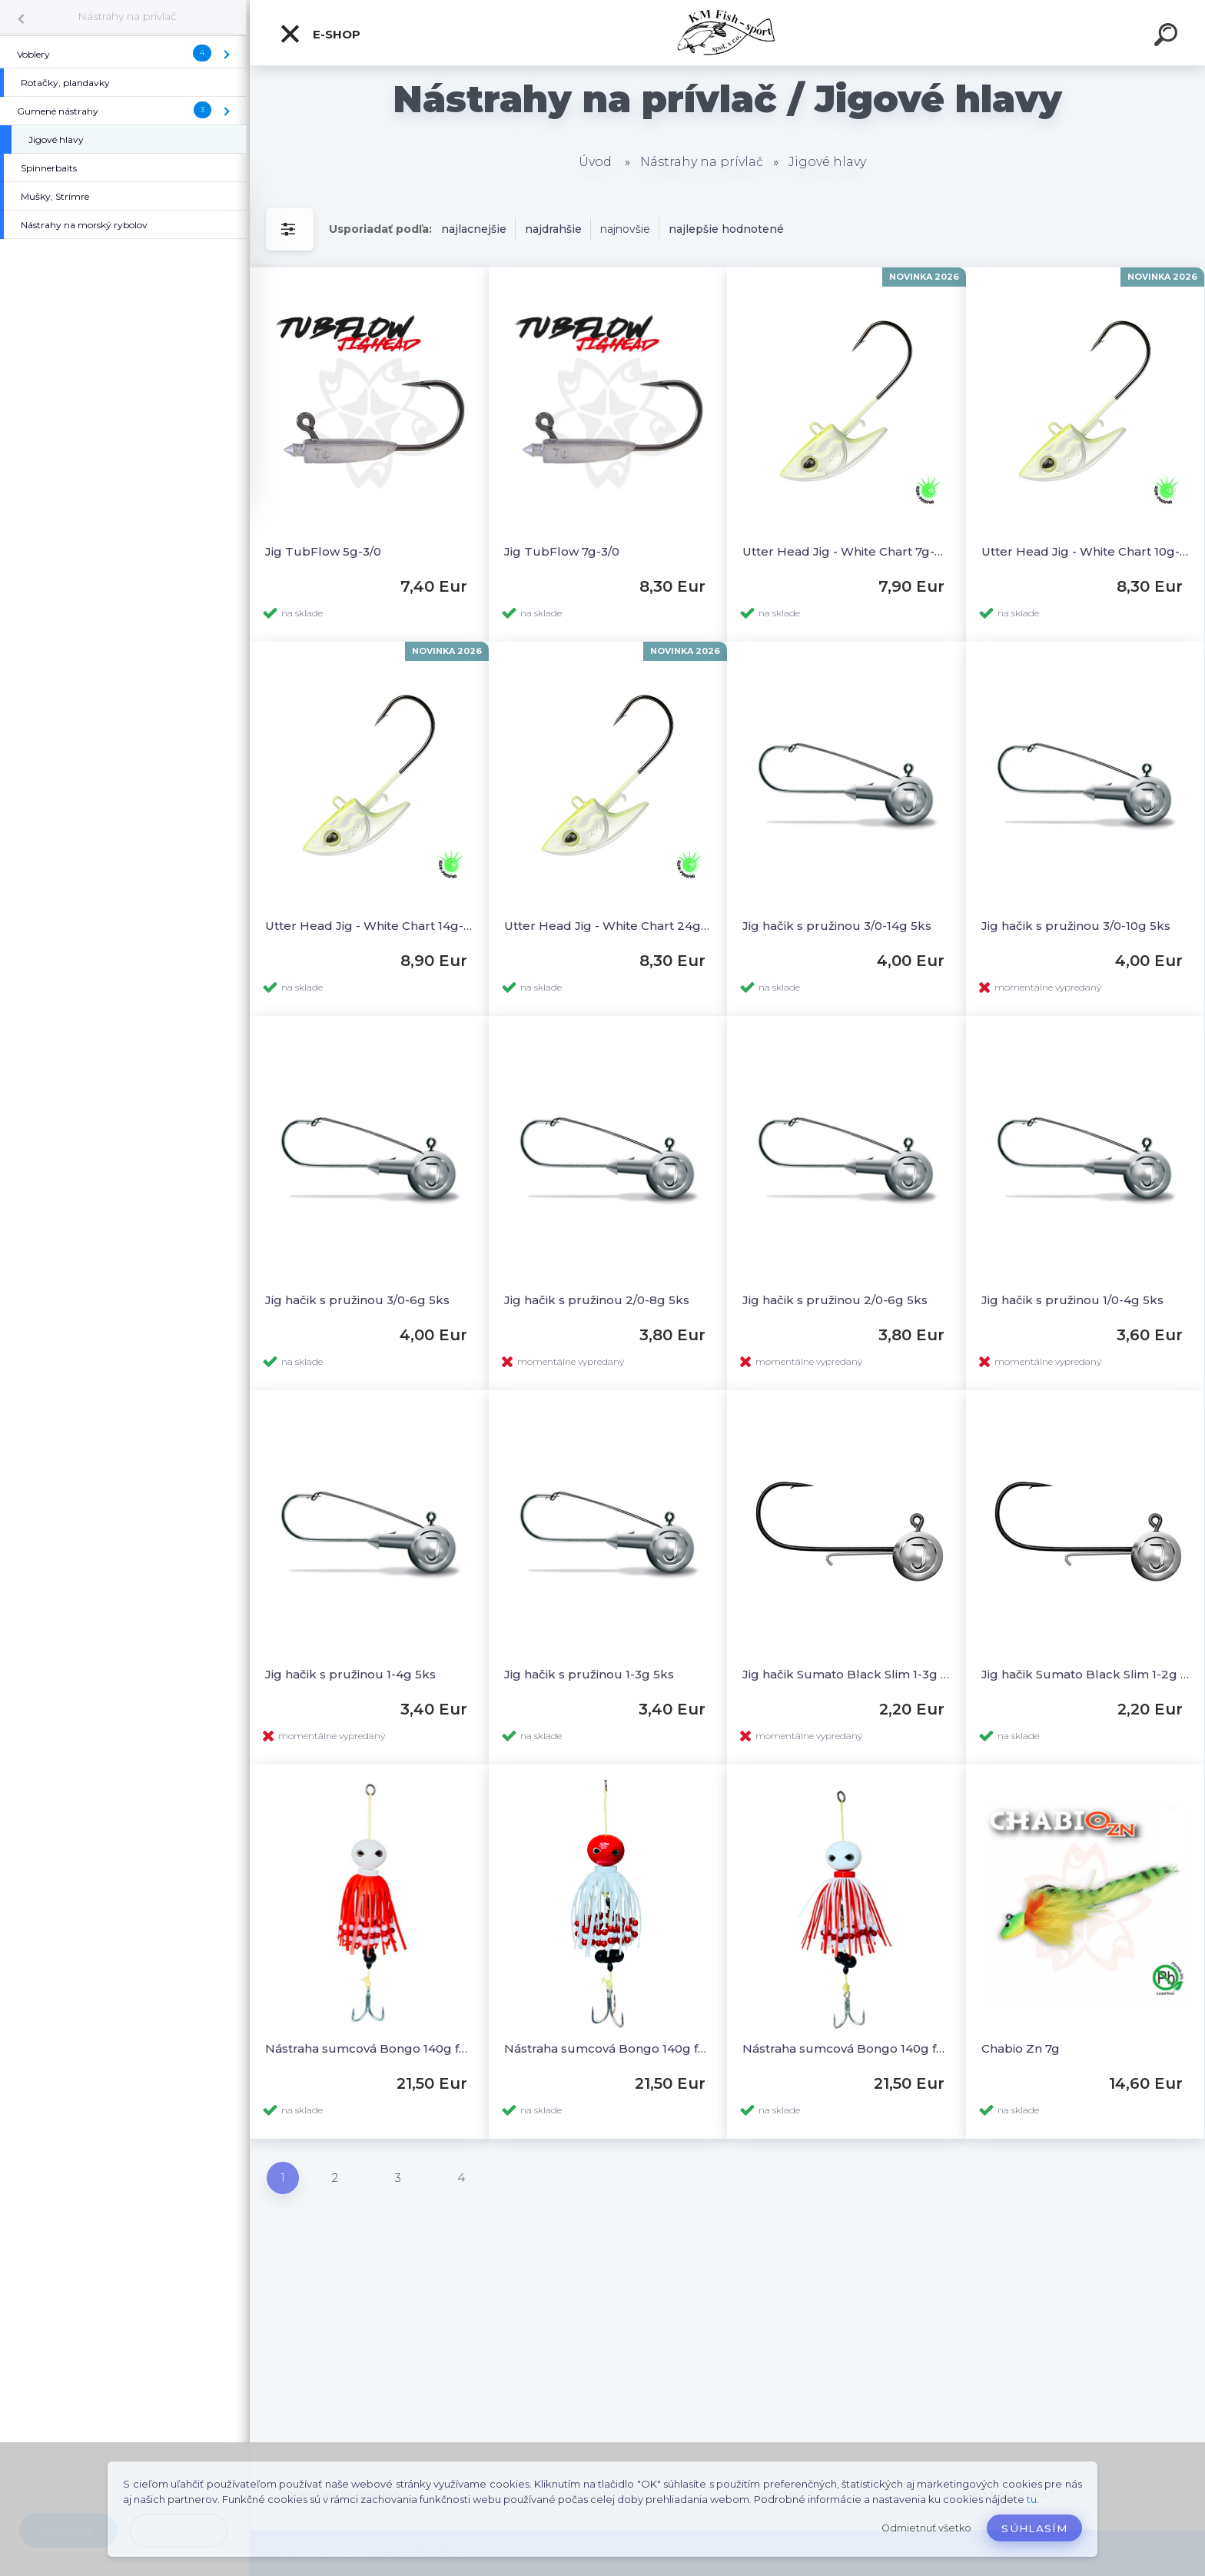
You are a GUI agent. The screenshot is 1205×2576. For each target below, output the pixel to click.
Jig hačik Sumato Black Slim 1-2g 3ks (1085, 1674)
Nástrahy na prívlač (127, 16)
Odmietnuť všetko (926, 2528)
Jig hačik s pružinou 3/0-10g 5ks (1075, 925)
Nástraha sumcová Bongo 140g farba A (369, 2048)
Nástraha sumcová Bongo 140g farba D (846, 2048)
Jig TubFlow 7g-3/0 (561, 551)
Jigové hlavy (827, 161)
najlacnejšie (473, 229)
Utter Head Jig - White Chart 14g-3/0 (369, 925)
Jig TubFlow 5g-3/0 (323, 551)
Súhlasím (1034, 2528)
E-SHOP (319, 34)
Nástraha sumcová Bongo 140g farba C (608, 2048)
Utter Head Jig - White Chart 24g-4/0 (608, 925)
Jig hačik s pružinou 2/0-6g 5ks (835, 1300)
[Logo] (727, 32)
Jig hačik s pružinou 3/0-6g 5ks (357, 1300)
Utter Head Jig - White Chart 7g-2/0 (846, 551)
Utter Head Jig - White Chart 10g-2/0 (1085, 551)
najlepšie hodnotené (726, 229)
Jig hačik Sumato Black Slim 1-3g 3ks (846, 1674)
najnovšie (625, 229)
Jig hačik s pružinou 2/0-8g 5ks (596, 1300)
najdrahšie (553, 229)
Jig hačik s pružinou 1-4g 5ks (350, 1674)
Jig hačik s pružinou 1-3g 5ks (589, 1674)
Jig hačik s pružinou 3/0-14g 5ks (836, 925)
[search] (1168, 37)
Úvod (595, 161)
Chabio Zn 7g (1020, 2048)
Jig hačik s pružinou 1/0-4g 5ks (1072, 1300)
